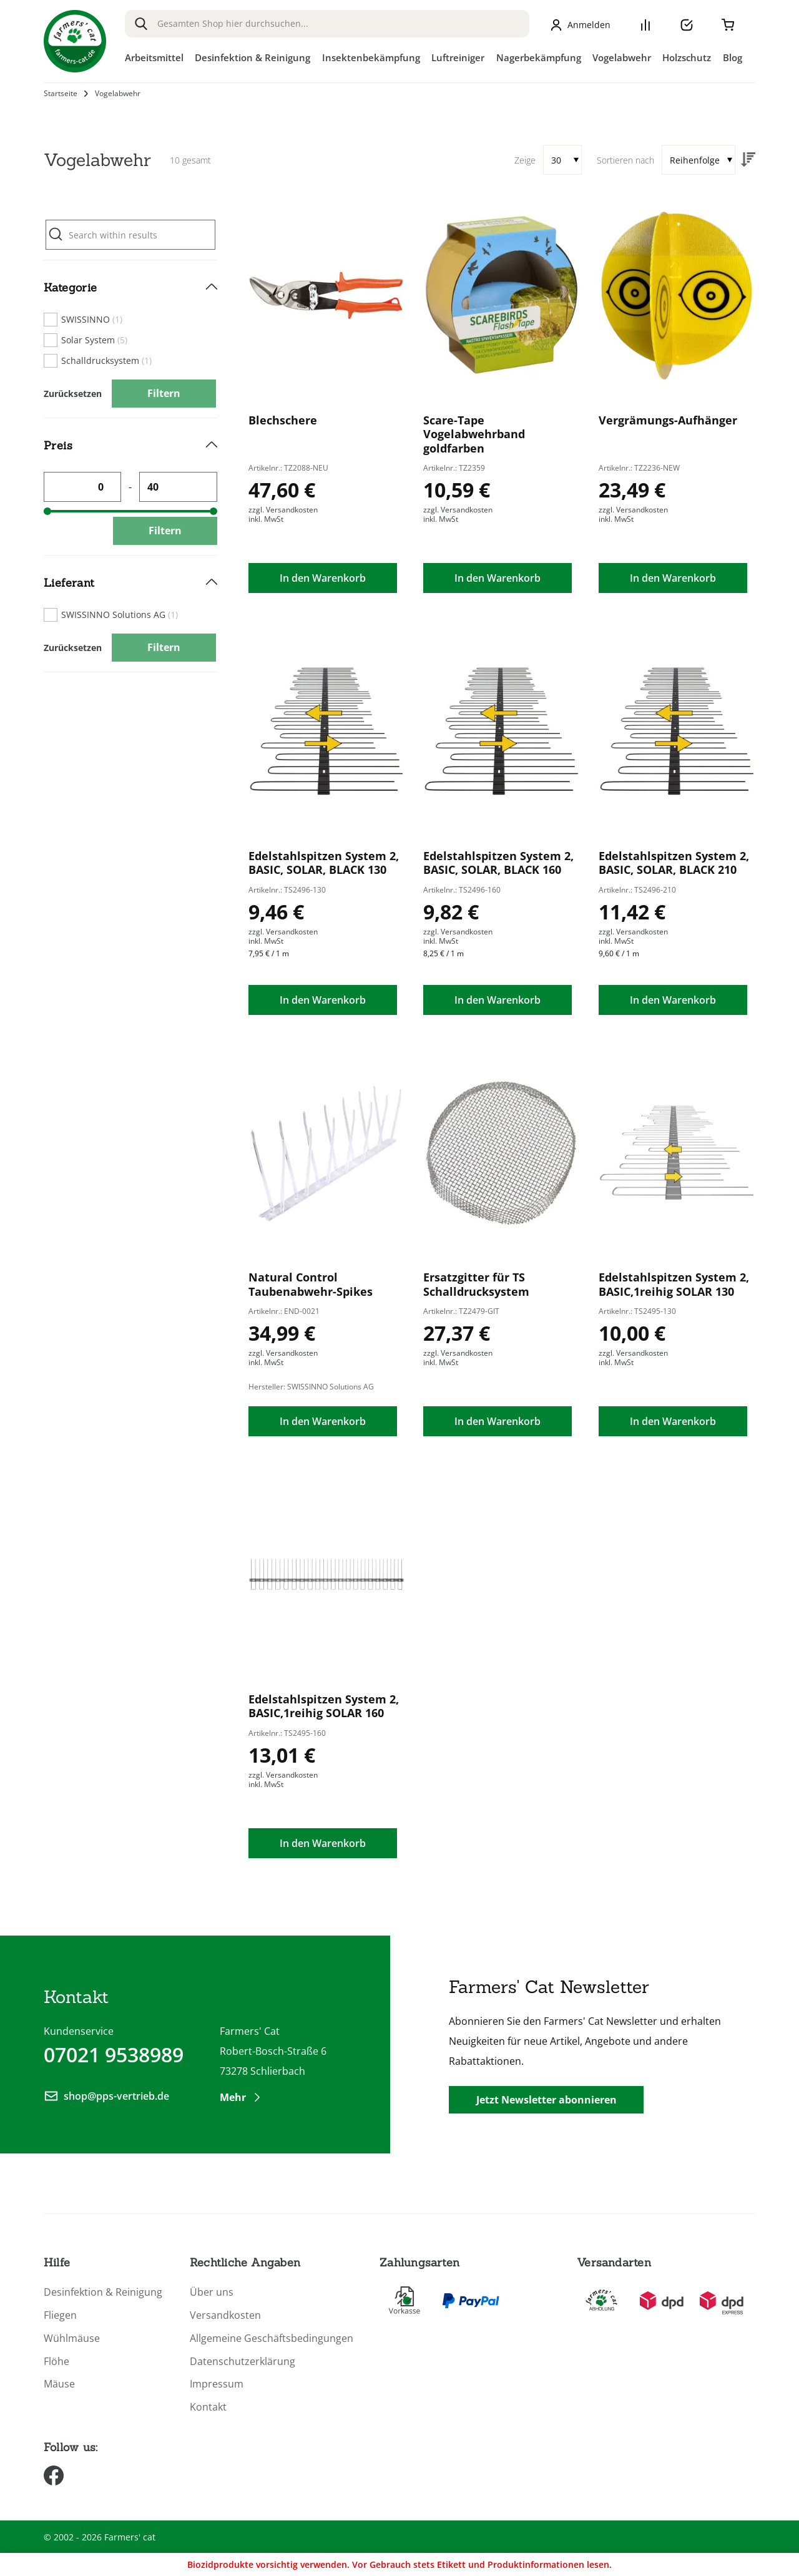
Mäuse (59, 2384)
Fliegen (60, 2315)
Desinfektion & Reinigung (103, 2292)
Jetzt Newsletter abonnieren (546, 2100)
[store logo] (75, 41)
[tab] (130, 339)
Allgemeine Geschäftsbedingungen (271, 2338)
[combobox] (327, 23)
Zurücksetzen (73, 393)
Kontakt (208, 2407)
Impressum (216, 2384)
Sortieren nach (625, 160)
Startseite (60, 93)
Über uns (211, 2292)
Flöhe (56, 2361)
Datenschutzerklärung (242, 2361)
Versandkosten (225, 2315)
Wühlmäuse (72, 2338)
